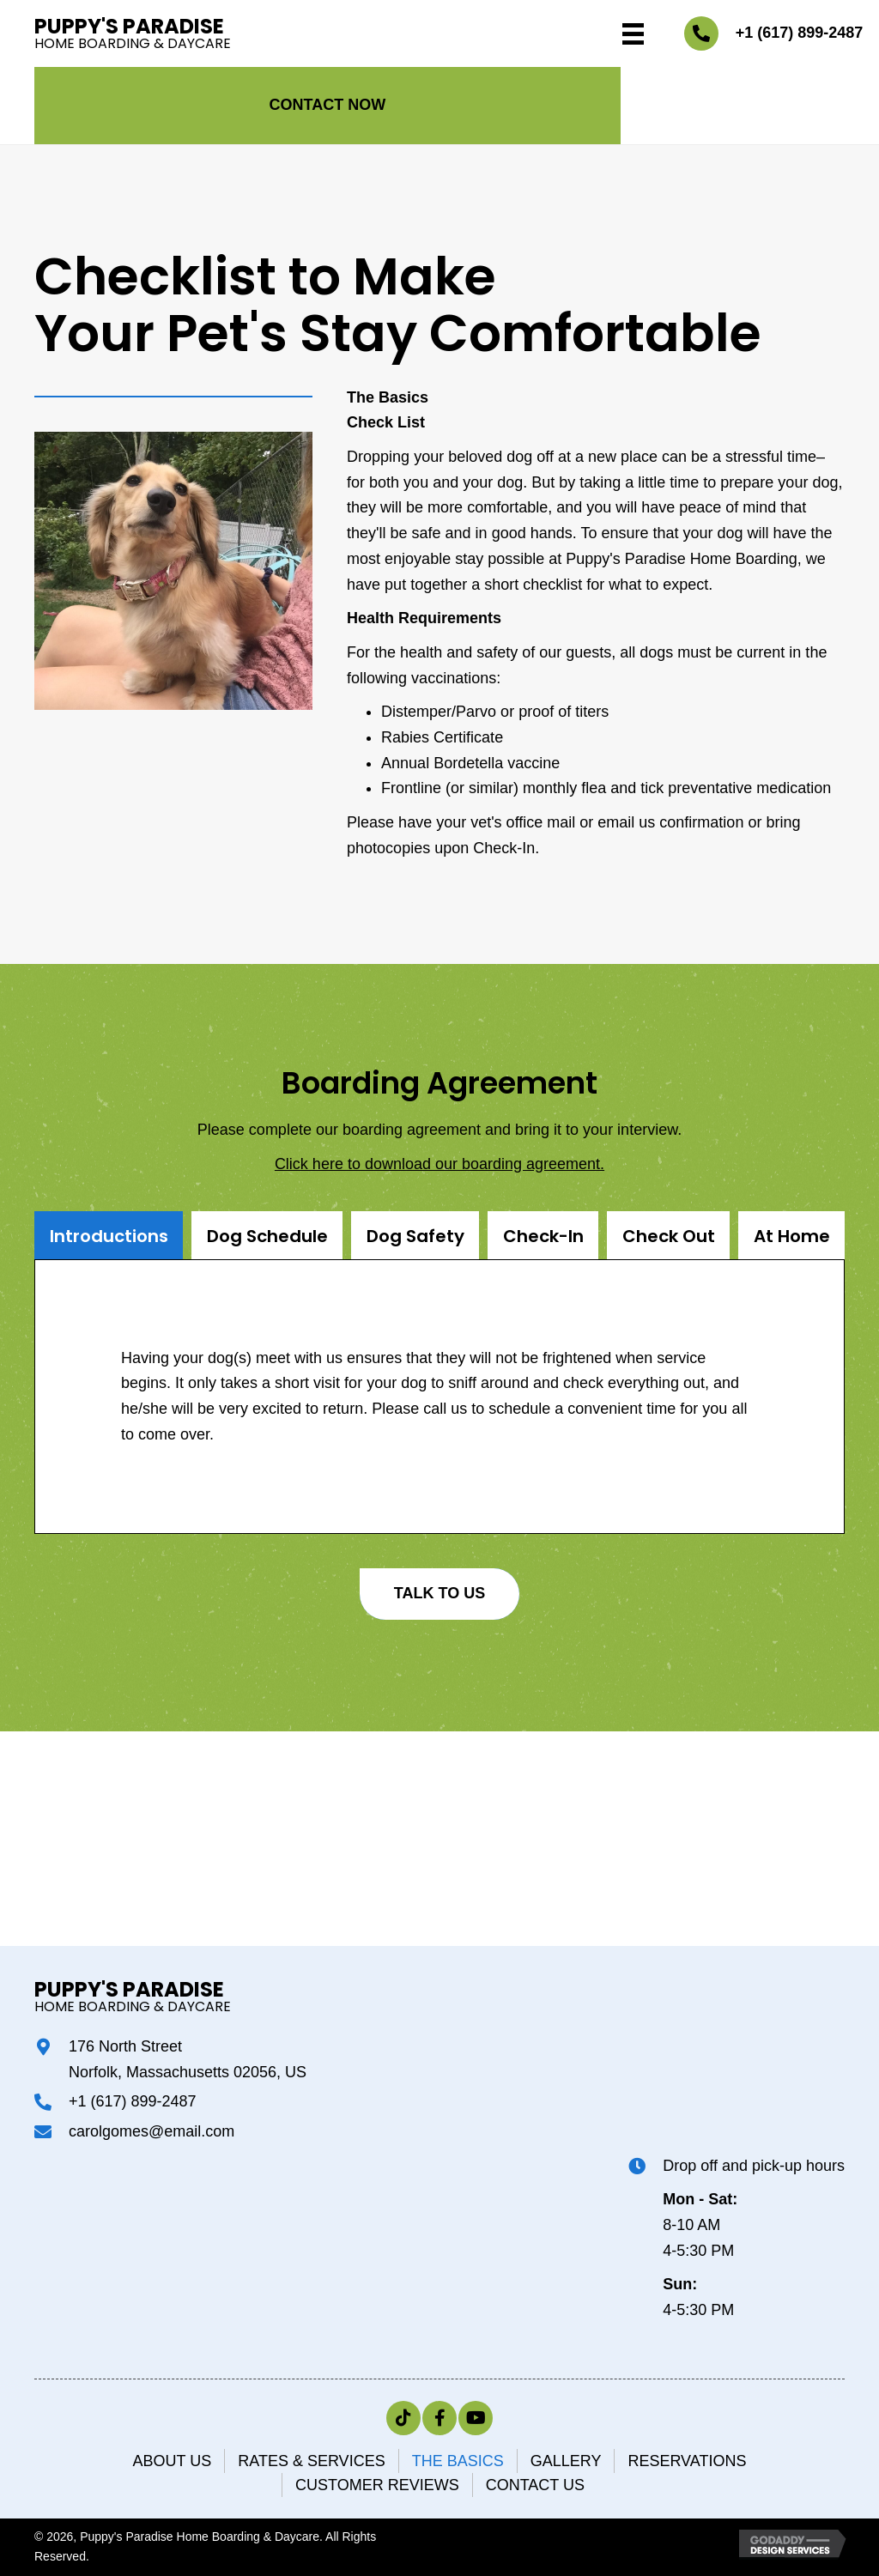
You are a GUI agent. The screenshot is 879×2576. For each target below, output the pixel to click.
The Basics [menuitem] (458, 2461)
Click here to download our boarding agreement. (439, 1164)
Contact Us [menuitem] (535, 2485)
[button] (327, 105)
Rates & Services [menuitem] (311, 2461)
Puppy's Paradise (129, 26)
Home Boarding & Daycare (132, 43)
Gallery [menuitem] (566, 2461)
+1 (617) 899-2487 (800, 32)
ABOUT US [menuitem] (172, 2461)
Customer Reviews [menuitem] (377, 2485)
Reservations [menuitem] (686, 2461)
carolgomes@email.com (151, 2131)
